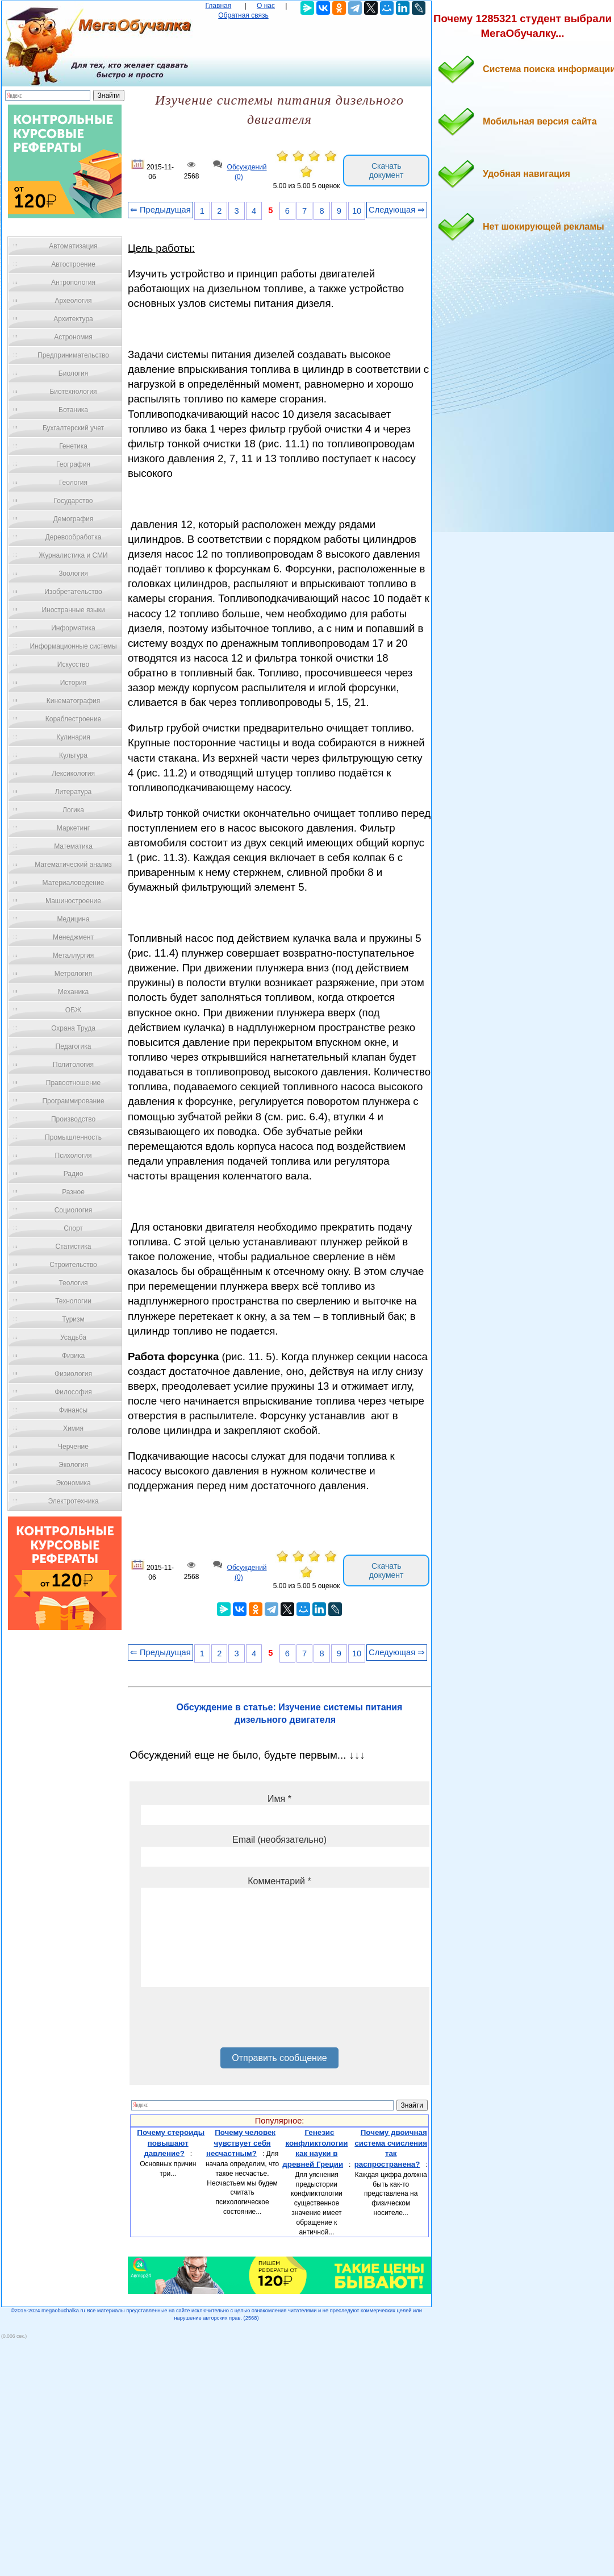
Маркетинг (73, 828)
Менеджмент (73, 937)
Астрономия (73, 337)
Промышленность (73, 1137)
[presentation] (227, 2021)
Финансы (73, 1410)
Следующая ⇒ (397, 209)
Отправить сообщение (279, 2058)
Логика (73, 810)
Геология (73, 483)
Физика (73, 1356)
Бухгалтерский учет (73, 428)
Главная (219, 6)
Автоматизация (73, 246)
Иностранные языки (73, 610)
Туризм (73, 1319)
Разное (73, 1192)
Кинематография (74, 701)
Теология (73, 1283)
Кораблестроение (73, 719)
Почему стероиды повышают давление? (170, 2143)
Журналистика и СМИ (73, 555)
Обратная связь (243, 15)
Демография (73, 519)
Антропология (73, 282)
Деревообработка (73, 537)
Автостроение (73, 264)
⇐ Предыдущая (160, 209)
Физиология (73, 1374)
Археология (73, 301)
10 (356, 210)
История (73, 683)
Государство (73, 501)
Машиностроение (73, 901)
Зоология (73, 573)
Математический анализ (73, 865)
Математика (73, 846)
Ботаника (73, 410)
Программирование (73, 1101)
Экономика (73, 1483)
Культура (73, 755)
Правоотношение (73, 1083)
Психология (73, 1156)
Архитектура (73, 319)
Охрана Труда (73, 1028)
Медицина (73, 919)
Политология (73, 1065)
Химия (73, 1428)
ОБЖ (73, 1010)
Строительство (73, 1265)
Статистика (73, 1246)
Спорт (73, 1228)
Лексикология (73, 774)
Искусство (73, 664)
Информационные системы (73, 646)
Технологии (73, 1301)
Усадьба (73, 1337)
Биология (73, 373)
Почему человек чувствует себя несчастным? (240, 2143)
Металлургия (73, 955)
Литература (73, 792)
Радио (73, 1174)
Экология (73, 1465)
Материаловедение (74, 883)
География (73, 464)
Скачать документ (386, 170)
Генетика (73, 446)
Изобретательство (73, 592)
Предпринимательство (73, 355)
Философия (73, 1392)
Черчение (73, 1447)
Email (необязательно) (279, 1839)
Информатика (73, 628)
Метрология (73, 974)
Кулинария (73, 737)
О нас (266, 6)
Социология (74, 1210)
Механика (73, 992)
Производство (73, 1119)
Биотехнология (73, 392)
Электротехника (73, 1501)
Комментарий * (279, 1881)
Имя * (279, 1799)
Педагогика (73, 1046)
